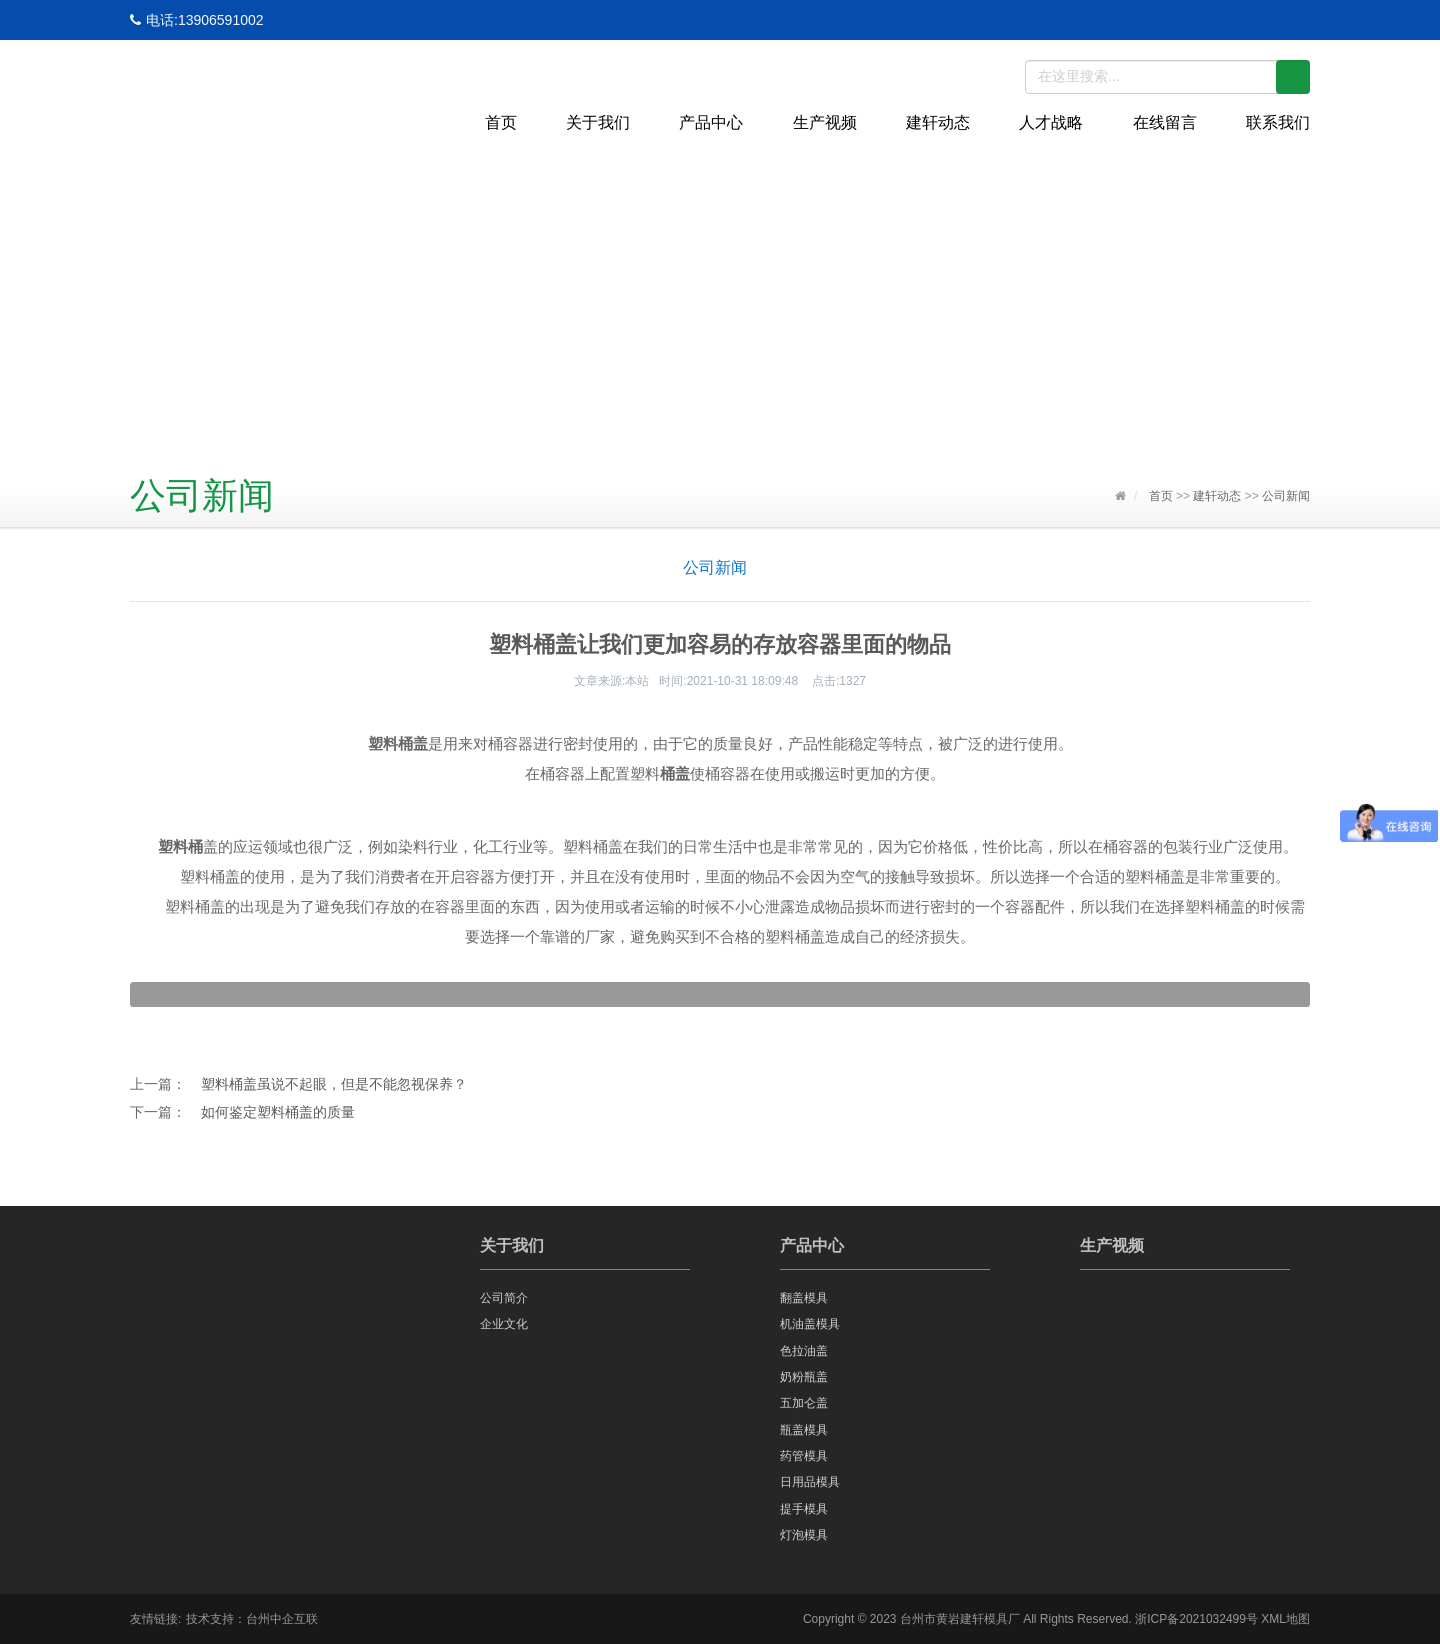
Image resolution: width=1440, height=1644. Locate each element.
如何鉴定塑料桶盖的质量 (278, 1112)
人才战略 (1051, 122)
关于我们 (598, 122)
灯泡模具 (804, 1535)
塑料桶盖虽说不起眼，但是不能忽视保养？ (334, 1084)
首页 (501, 122)
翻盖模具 (804, 1298)
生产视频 (825, 122)
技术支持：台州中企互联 (252, 1619)
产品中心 (711, 122)
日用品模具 (810, 1482)
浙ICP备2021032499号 (1196, 1619)
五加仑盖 (804, 1403)
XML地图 (1285, 1619)
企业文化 (504, 1324)
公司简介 (504, 1298)
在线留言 (1165, 122)
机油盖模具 (810, 1324)
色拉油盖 (804, 1351)
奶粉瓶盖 (804, 1377)
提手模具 (804, 1509)
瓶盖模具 (804, 1430)
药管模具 (804, 1456)
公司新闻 (1286, 496)
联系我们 (1278, 122)
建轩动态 (938, 122)
